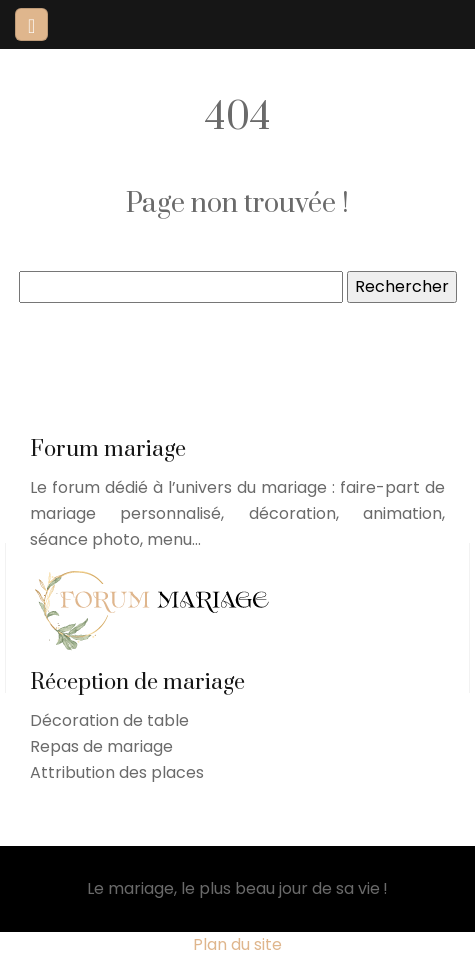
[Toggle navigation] (31, 24)
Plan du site (237, 944)
